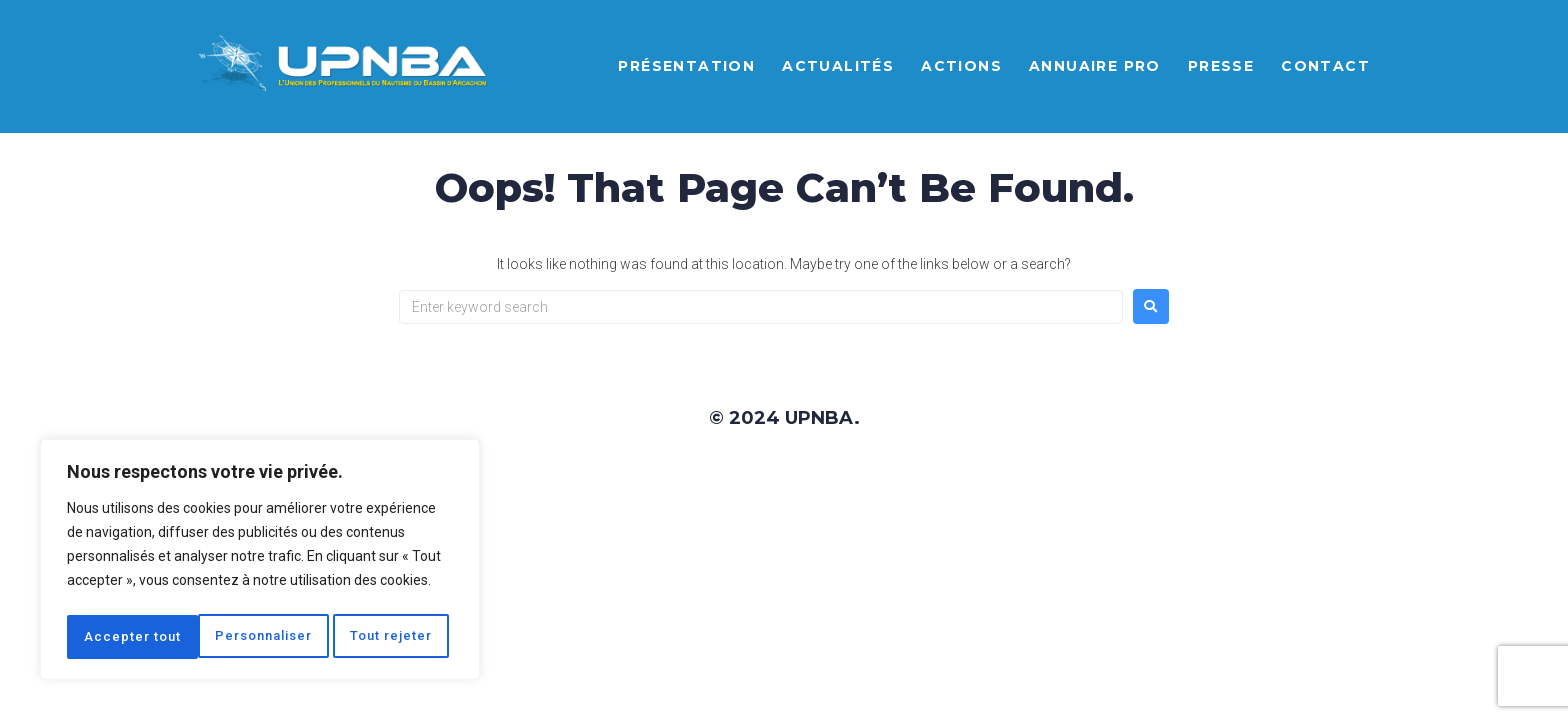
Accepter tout (390, 637)
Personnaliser (133, 637)
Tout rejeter (263, 637)
